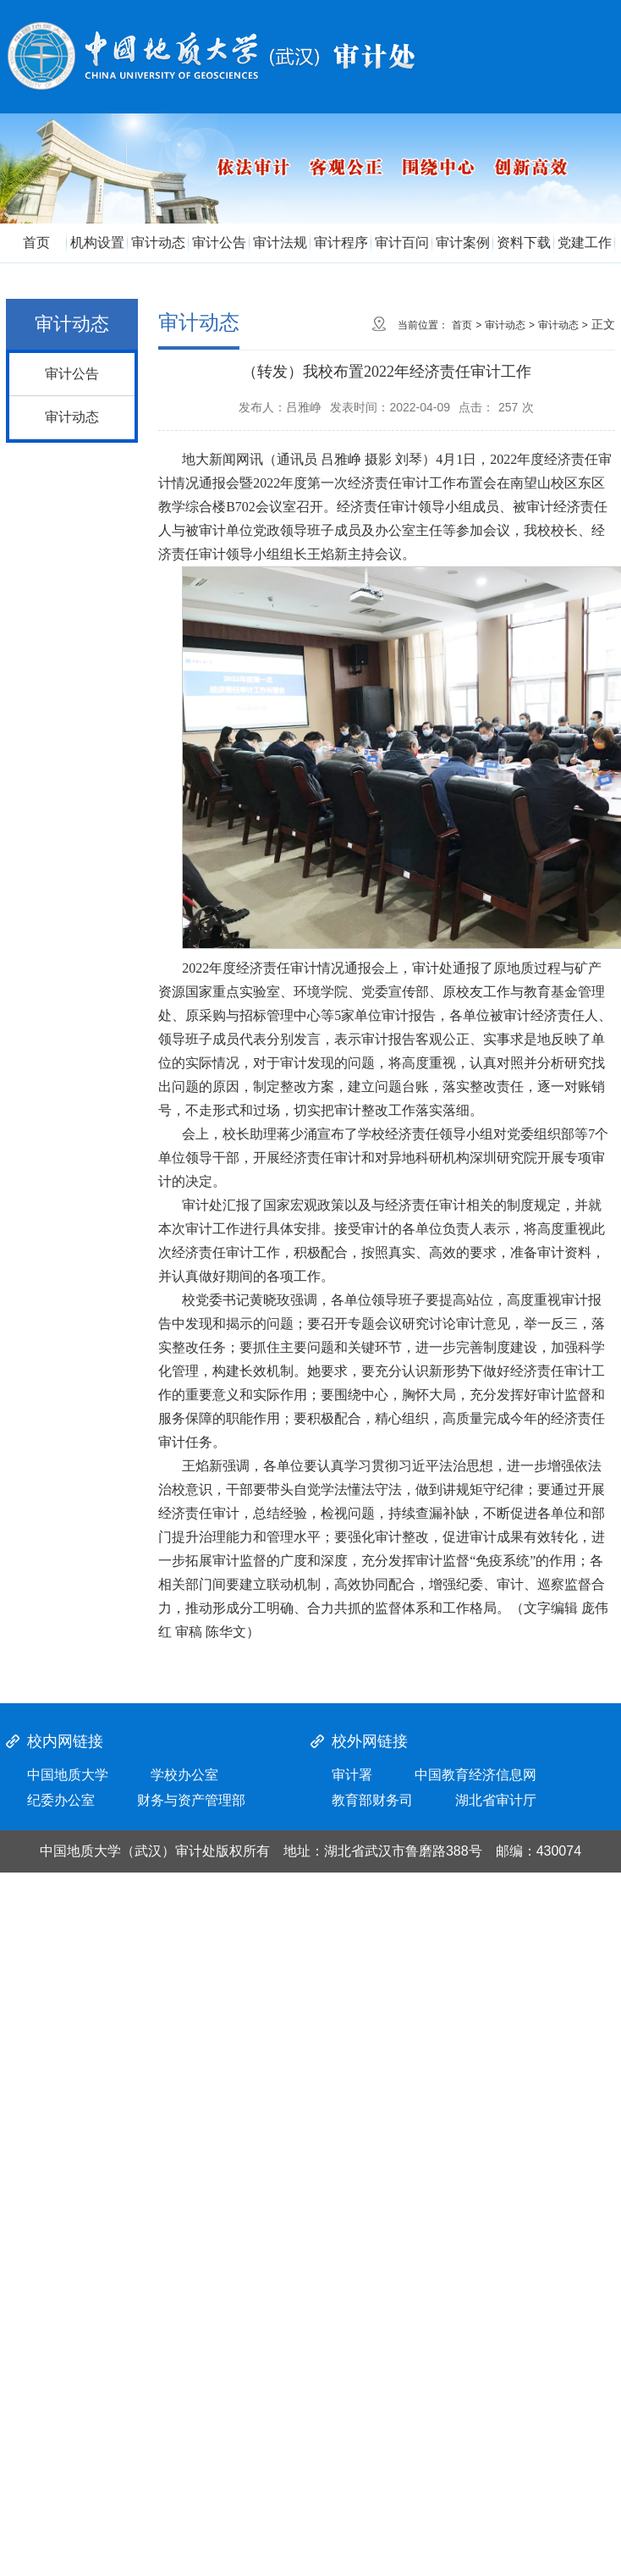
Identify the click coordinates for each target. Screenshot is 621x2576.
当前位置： (423, 325)
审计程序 (341, 242)
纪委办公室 (61, 1800)
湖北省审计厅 (495, 1800)
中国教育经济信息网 (475, 1775)
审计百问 (402, 242)
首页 (36, 242)
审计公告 (219, 242)
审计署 (352, 1775)
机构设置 (97, 242)
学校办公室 (184, 1775)
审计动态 (158, 242)
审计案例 (463, 242)
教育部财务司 (372, 1800)
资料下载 (524, 242)
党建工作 (585, 242)
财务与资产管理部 (191, 1800)
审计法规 (280, 242)
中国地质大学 (67, 1775)
